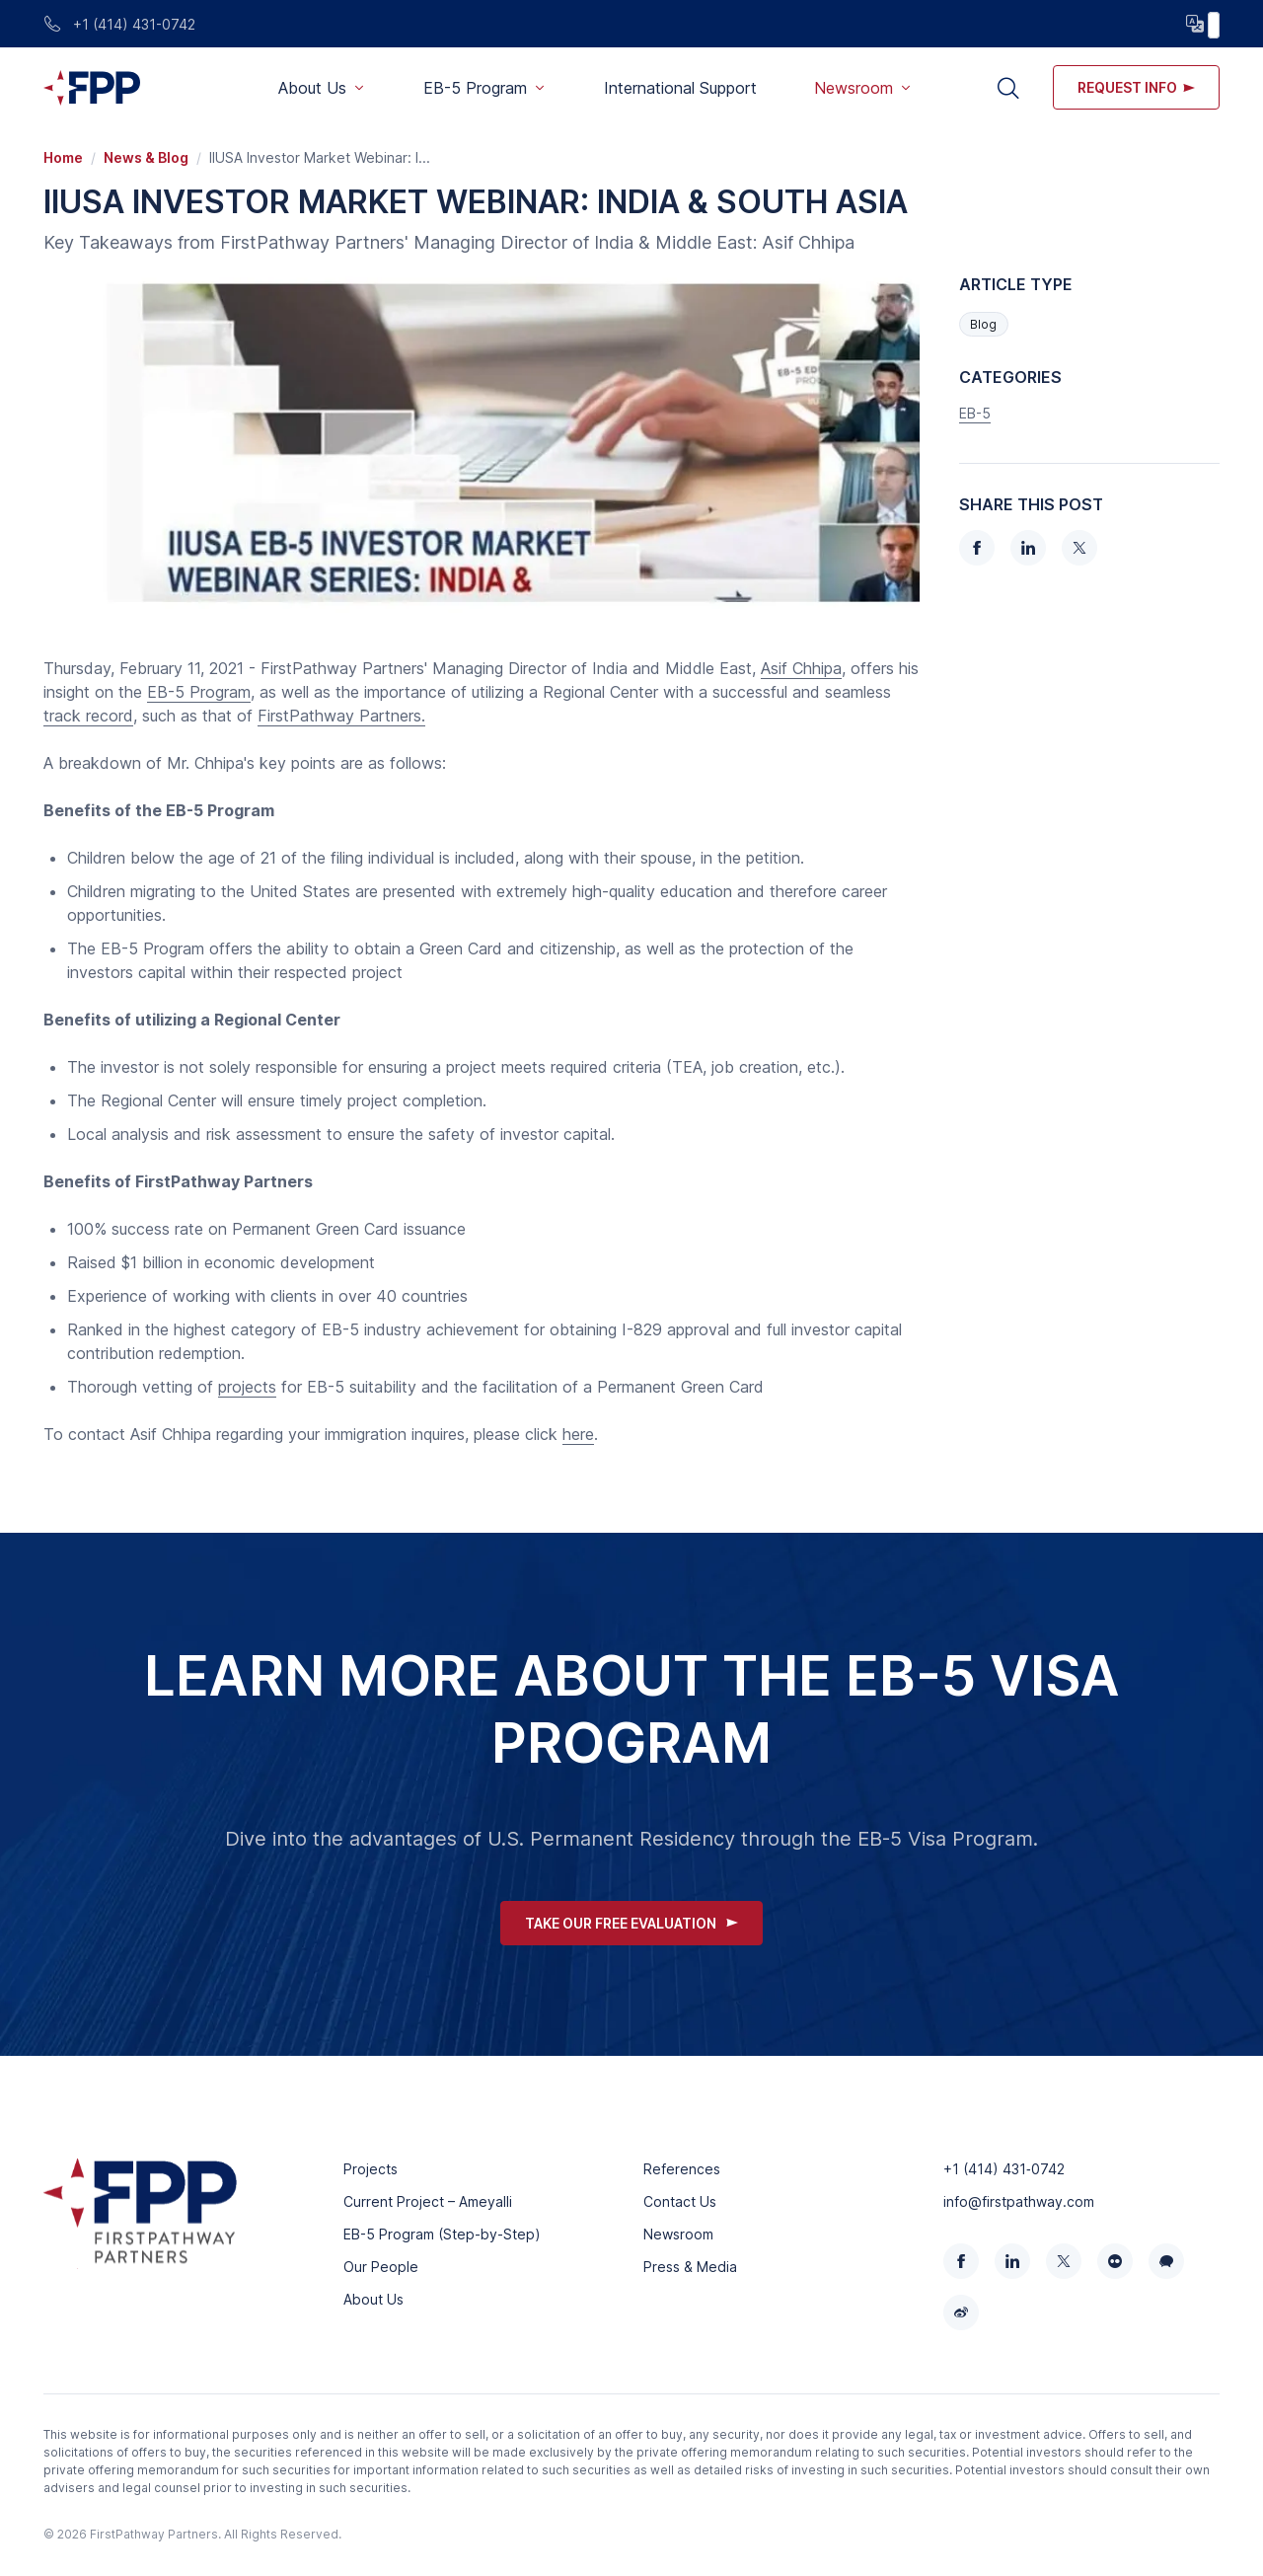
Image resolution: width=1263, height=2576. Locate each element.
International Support (680, 88)
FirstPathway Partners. (341, 715)
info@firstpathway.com (1018, 2201)
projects (247, 1387)
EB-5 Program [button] (475, 88)
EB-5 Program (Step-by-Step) (442, 2234)
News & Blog (146, 157)
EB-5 (975, 413)
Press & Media (690, 2266)
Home (63, 157)
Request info (1136, 87)
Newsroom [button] (853, 88)
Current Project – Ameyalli (427, 2201)
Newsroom (678, 2234)
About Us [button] (312, 88)
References (681, 2168)
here (578, 1434)
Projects (370, 2168)
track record (88, 715)
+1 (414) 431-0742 (119, 24)
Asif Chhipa (801, 668)
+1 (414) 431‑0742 (1004, 2168)
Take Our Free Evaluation (631, 1923)
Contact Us (679, 2201)
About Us (373, 2299)
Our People (380, 2266)
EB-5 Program (199, 692)
